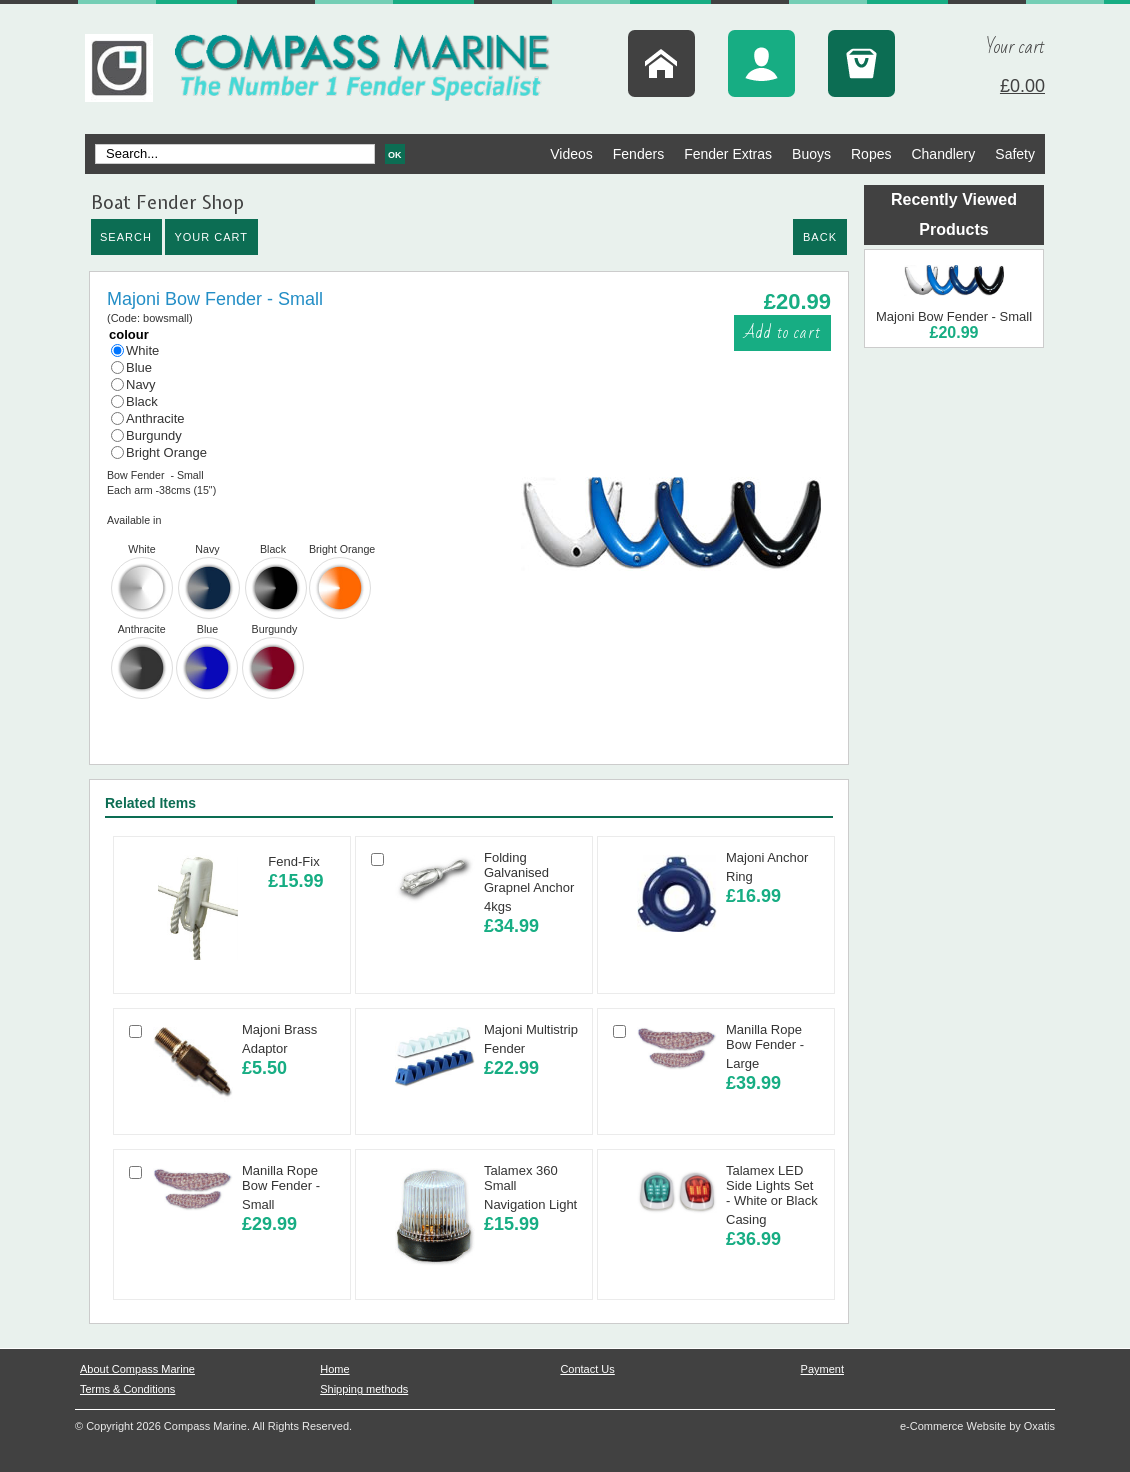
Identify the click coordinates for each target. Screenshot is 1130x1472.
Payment (822, 1369)
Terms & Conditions (127, 1389)
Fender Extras (728, 154)
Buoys (811, 154)
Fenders (638, 154)
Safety (1015, 154)
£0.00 (1022, 86)
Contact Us (587, 1369)
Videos (571, 154)
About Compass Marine (137, 1369)
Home (334, 1369)
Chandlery (943, 154)
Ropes (871, 154)
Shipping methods (364, 1389)
